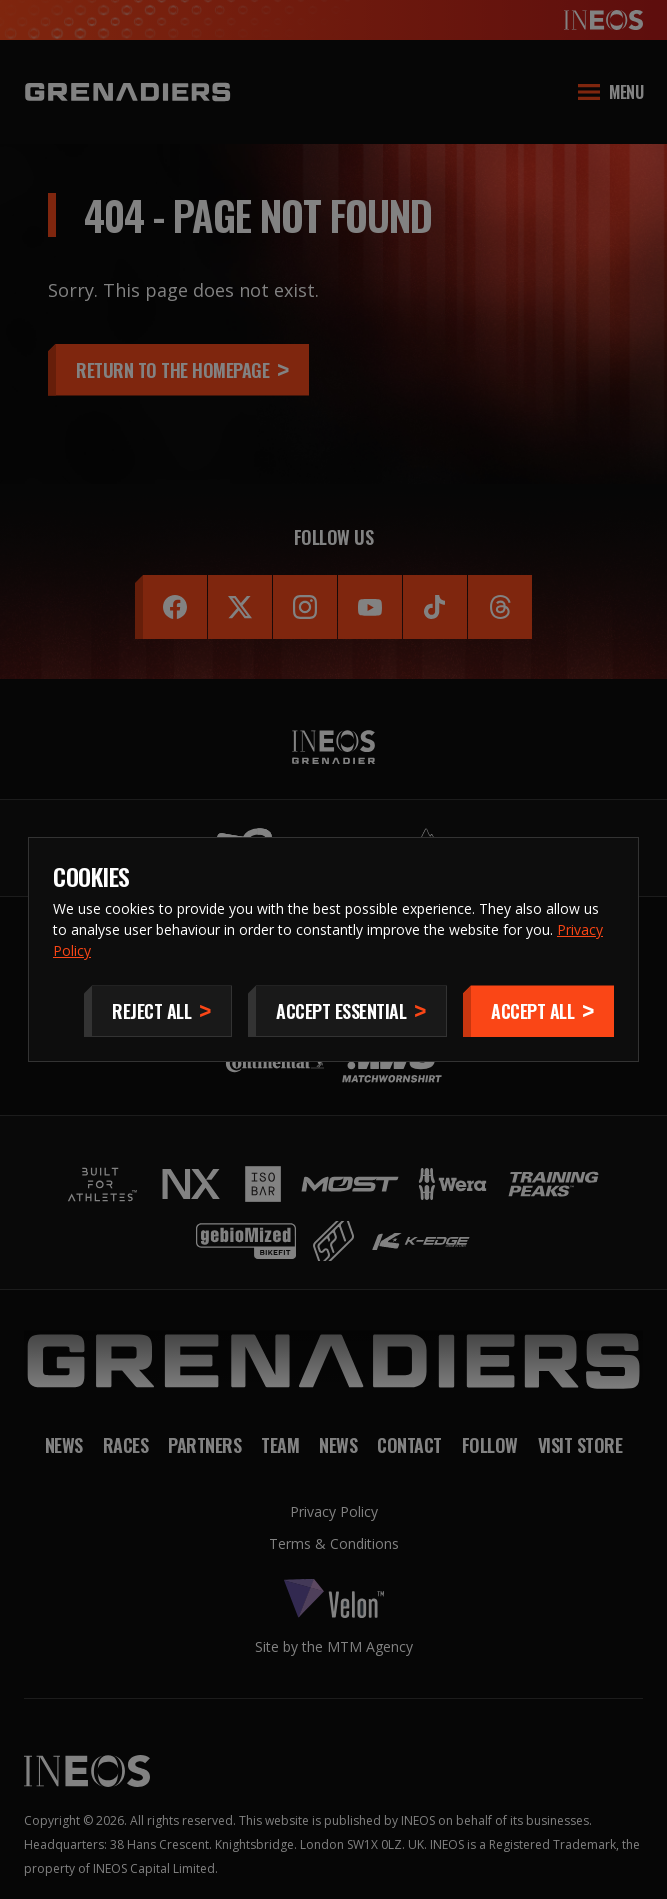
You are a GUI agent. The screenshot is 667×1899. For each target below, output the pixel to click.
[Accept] (538, 1011)
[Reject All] (158, 1011)
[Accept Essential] (347, 1011)
